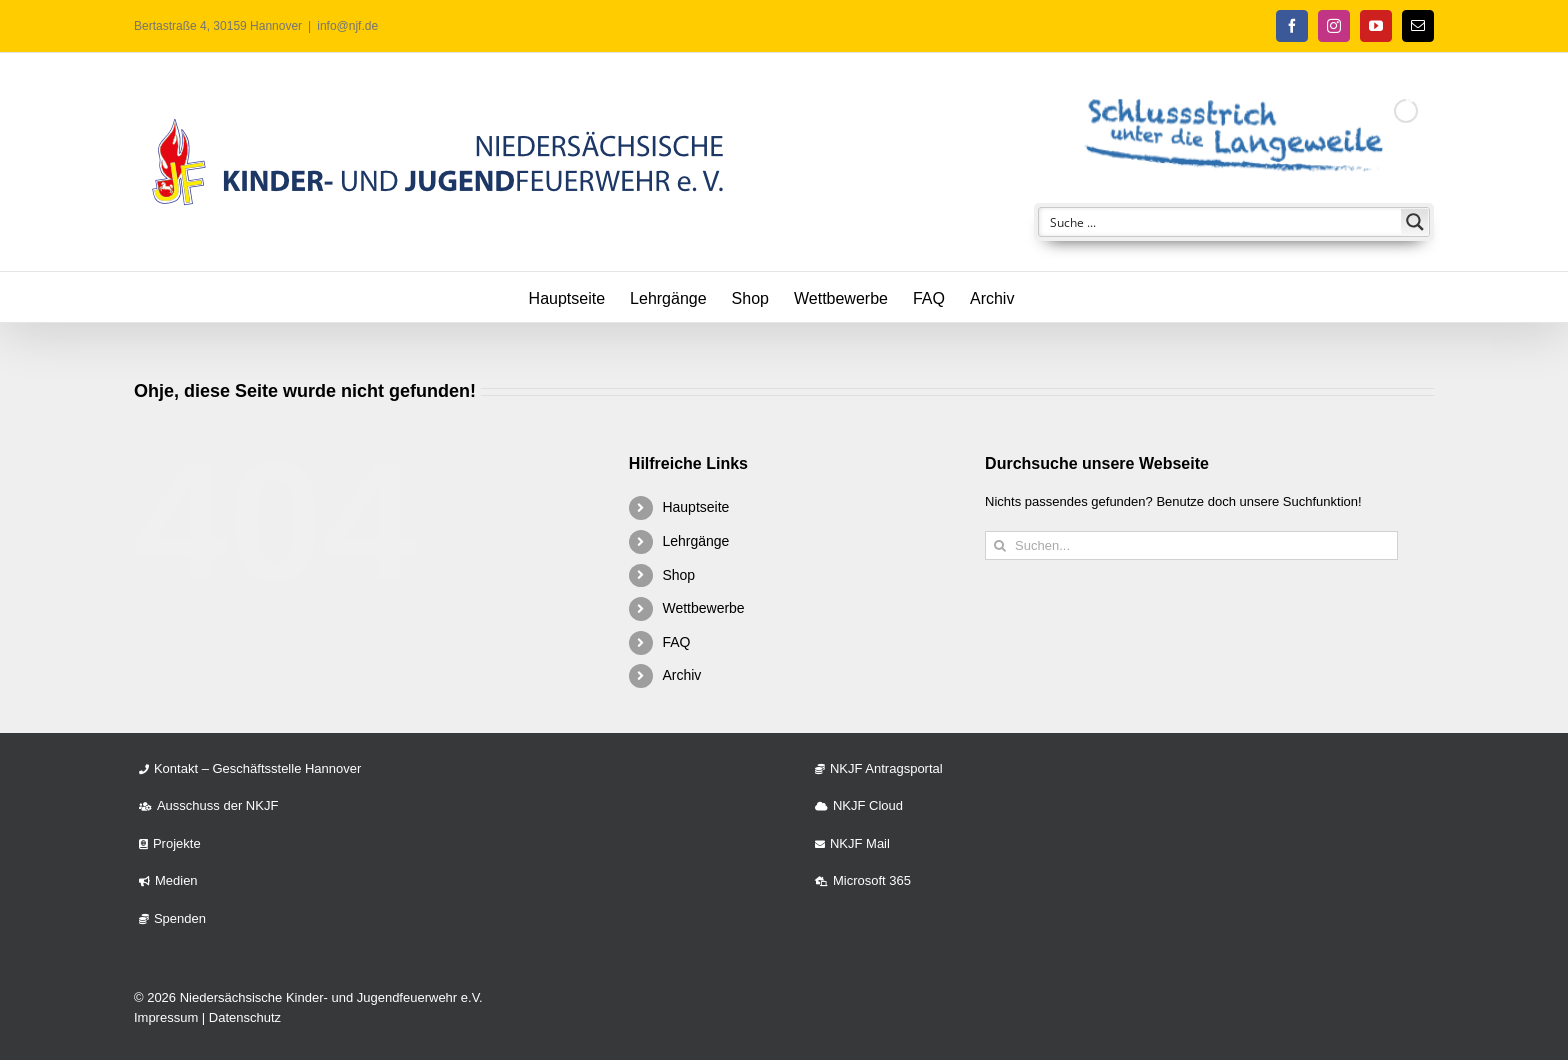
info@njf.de (347, 26)
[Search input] (1221, 222)
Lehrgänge (695, 541)
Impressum (166, 1017)
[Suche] (999, 545)
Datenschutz (245, 1017)
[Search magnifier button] (1415, 222)
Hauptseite (695, 507)
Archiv (681, 675)
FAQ (676, 642)
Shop (678, 575)
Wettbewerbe (703, 608)
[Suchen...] (1191, 545)
